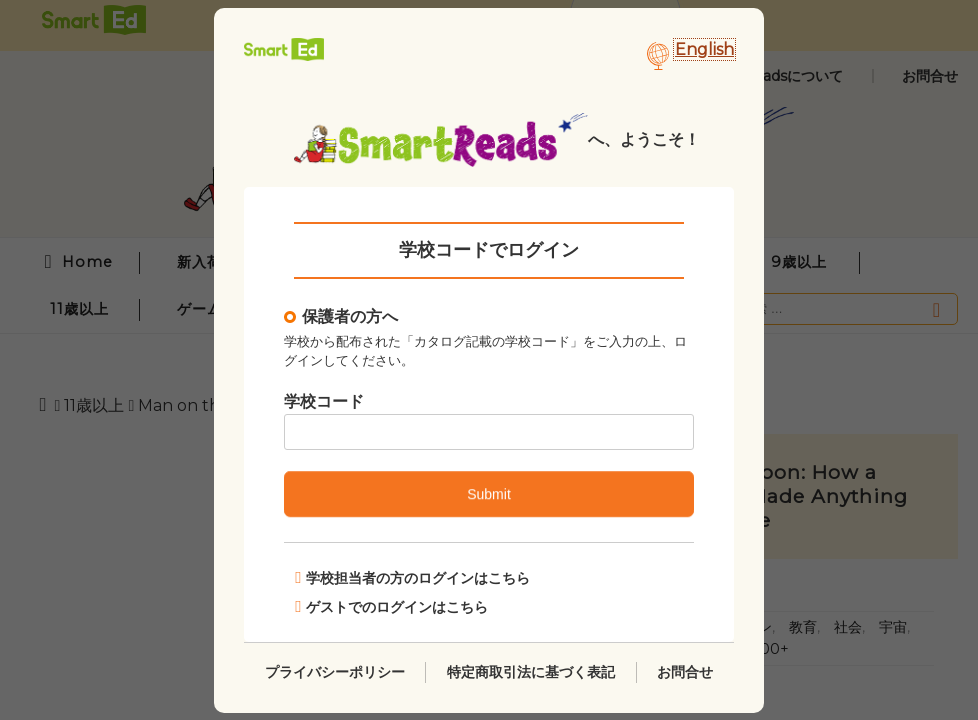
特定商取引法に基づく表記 (531, 671)
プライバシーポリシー (335, 671)
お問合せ (685, 671)
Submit (489, 494)
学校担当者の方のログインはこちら (412, 577)
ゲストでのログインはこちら (391, 605)
